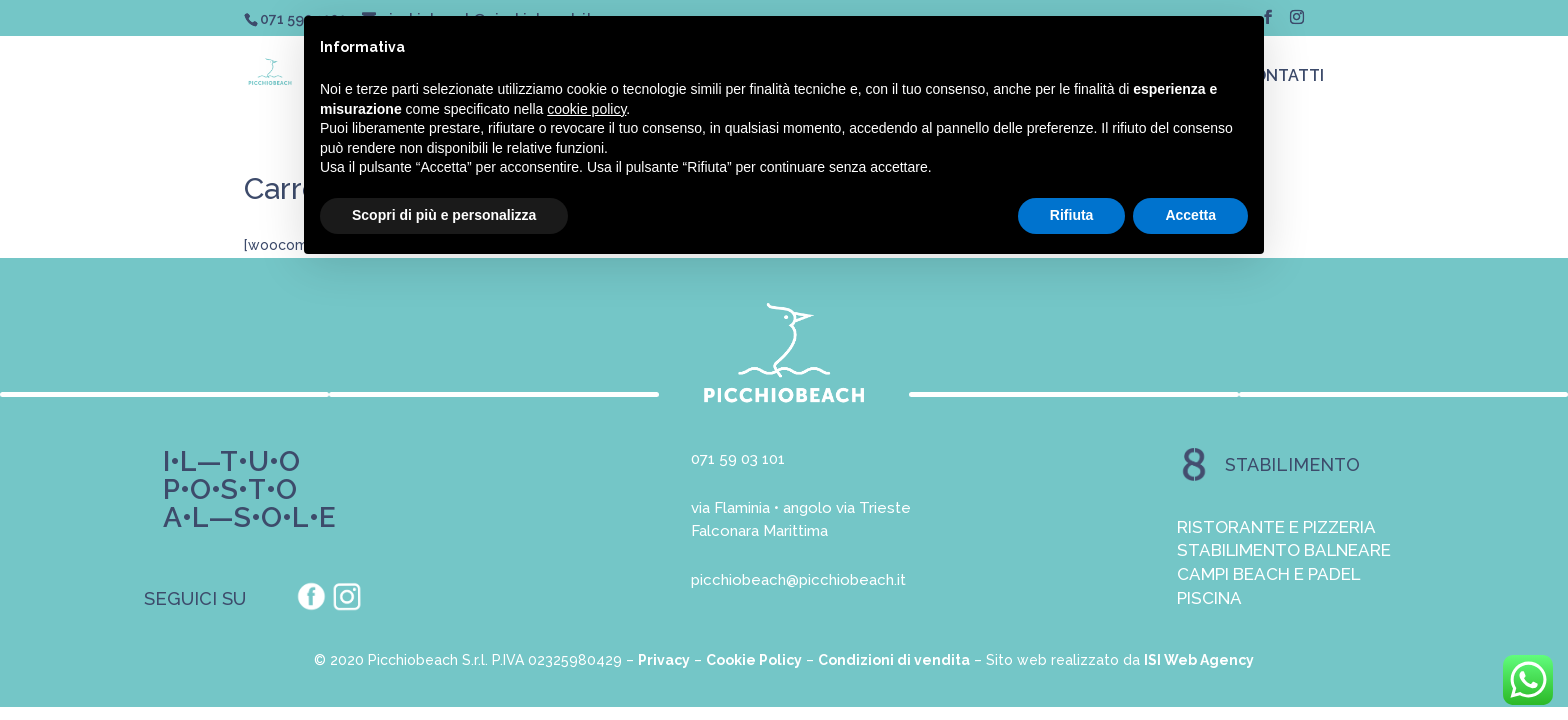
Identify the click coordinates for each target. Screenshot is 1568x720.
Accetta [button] (1190, 215)
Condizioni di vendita (894, 660)
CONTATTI (1283, 77)
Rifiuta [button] (1072, 215)
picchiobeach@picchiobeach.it (798, 580)
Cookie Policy (754, 660)
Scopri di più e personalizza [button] (444, 215)
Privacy (664, 660)
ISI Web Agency (1199, 660)
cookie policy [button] (586, 109)
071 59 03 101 (738, 459)
